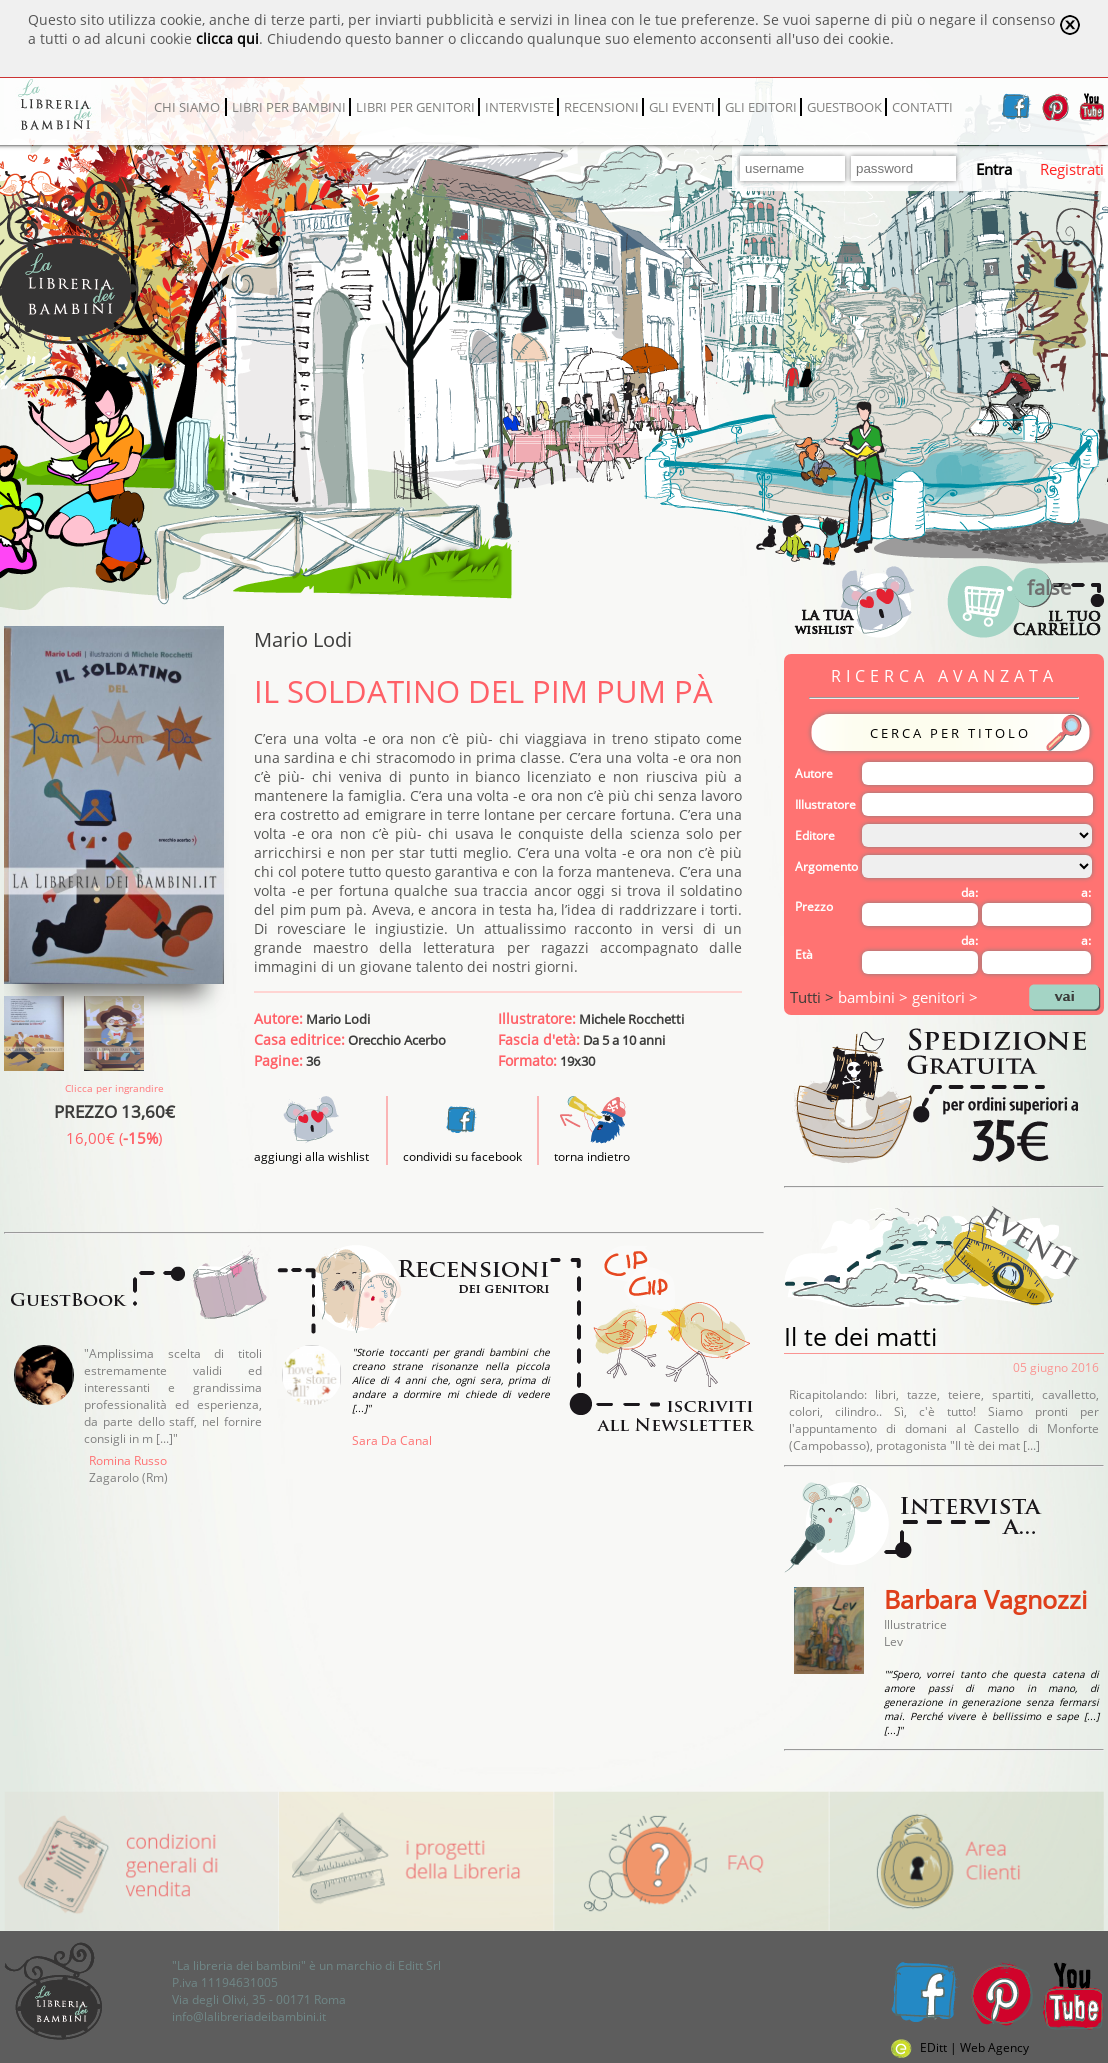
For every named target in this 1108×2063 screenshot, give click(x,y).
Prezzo (814, 906)
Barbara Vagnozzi (985, 1599)
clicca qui (227, 38)
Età (804, 954)
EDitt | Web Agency (960, 2047)
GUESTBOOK (844, 107)
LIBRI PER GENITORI (415, 107)
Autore (814, 773)
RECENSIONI (601, 107)
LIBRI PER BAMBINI (289, 107)
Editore (815, 835)
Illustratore (825, 804)
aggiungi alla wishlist (311, 1148)
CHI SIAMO (187, 107)
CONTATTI (922, 107)
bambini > (875, 997)
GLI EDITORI (761, 107)
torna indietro (592, 1156)
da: (969, 892)
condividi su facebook (462, 1156)
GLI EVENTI (682, 107)
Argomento (826, 866)
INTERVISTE (519, 107)
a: (1086, 892)
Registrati (1072, 169)
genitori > (945, 997)
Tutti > (814, 997)
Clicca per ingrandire (114, 1088)
